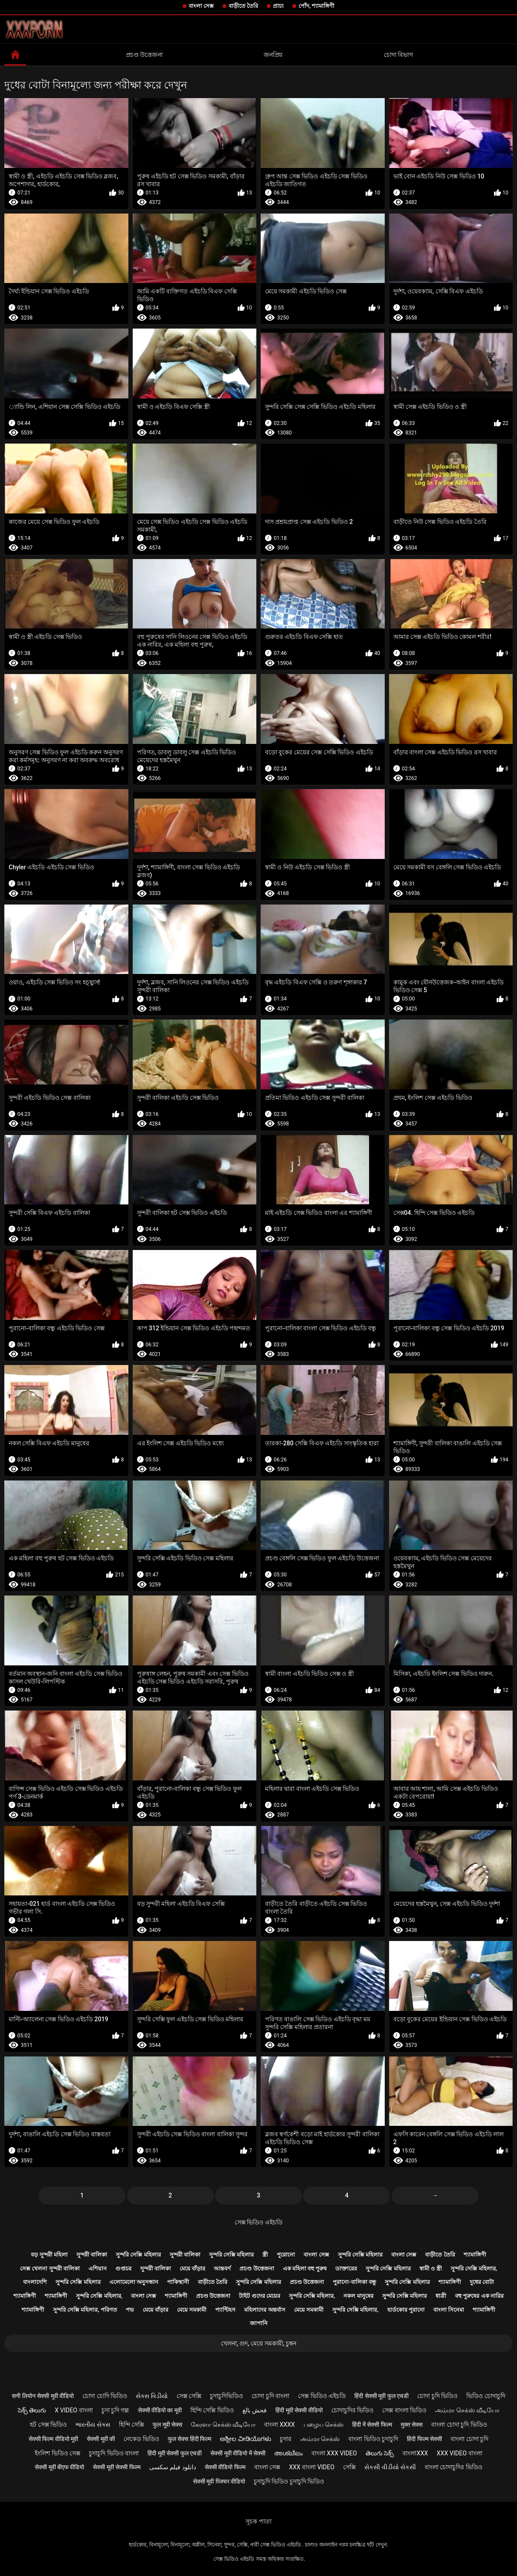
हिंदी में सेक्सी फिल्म (372, 2424)
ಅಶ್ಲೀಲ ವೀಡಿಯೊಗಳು (245, 2438)
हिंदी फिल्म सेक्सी (424, 2438)
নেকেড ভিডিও (141, 2438)
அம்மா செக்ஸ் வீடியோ (467, 2410)
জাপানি (259, 2323)
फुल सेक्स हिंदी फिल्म (189, 2438)
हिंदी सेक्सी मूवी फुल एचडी (381, 2395)
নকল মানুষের (358, 2296)
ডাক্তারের (346, 2268)
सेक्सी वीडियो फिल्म (225, 2467)
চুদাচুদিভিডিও (226, 2395)
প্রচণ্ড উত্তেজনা (144, 54)
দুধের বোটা (482, 2282)
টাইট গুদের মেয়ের (259, 2296)
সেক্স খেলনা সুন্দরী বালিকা (50, 2268)
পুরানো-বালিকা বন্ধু (354, 2282)
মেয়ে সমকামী (191, 2309)
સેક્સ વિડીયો (151, 2395)
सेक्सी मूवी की (101, 2438)
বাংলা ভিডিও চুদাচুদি (373, 2438)
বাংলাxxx (415, 2453)
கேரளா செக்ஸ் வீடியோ (223, 2424)
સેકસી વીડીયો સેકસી (390, 2467)
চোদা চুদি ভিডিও (437, 2395)
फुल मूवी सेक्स (167, 2424)
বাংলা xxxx (279, 2424)
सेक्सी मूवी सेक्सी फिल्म (116, 2467)
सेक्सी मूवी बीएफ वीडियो (59, 2467)
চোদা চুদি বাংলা (270, 2395)
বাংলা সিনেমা (448, 2309)
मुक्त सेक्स (411, 2424)
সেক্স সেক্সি (189, 2395)
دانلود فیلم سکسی (172, 2467)
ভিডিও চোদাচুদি (485, 2395)
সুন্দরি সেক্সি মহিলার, (474, 2268)
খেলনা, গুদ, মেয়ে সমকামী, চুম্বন (258, 2343)
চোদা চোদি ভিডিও (104, 2395)
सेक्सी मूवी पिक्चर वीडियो (219, 2481)
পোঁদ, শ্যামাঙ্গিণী (316, 6)
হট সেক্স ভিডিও (48, 2424)
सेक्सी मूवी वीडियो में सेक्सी (237, 2453)
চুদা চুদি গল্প (115, 2410)
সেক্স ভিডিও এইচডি (258, 2222)
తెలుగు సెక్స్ (380, 2453)
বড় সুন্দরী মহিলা (49, 2254)
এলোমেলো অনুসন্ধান (133, 2282)
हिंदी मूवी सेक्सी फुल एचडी (174, 2453)
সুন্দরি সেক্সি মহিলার (138, 2254)
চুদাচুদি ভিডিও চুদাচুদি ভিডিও (289, 2481)
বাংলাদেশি (35, 2282)
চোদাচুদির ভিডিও (352, 2410)
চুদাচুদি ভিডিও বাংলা (114, 2453)
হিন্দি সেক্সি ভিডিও (212, 2410)
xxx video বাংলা (459, 2453)
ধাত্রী (440, 2296)
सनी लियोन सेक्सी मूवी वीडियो (43, 2395)
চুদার (285, 2438)
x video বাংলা (73, 2410)
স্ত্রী (265, 2254)
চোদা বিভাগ (398, 54)
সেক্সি (349, 2467)
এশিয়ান (97, 2268)
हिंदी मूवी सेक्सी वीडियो (298, 2410)
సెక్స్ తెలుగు (32, 2410)
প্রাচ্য (278, 6)
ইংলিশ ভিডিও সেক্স (57, 2453)
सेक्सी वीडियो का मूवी (160, 2410)
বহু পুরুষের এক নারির (479, 2296)
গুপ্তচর (123, 2268)
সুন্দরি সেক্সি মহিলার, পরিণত (85, 2309)
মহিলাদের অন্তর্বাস (264, 2309)
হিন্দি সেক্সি (131, 2424)
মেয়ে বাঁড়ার (192, 2268)
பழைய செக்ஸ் (324, 2424)
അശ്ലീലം (288, 2453)
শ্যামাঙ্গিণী (475, 2254)
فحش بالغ (254, 2410)
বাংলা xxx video (334, 2453)
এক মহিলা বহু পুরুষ (305, 2268)
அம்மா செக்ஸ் (320, 2438)
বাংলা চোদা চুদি (469, 2438)
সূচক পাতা (258, 2521)
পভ (130, 2309)
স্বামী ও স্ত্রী (430, 2268)
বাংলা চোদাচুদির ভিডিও (453, 2467)
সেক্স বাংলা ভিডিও (404, 2410)
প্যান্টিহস (225, 2309)
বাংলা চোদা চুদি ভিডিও (459, 2424)
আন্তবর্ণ (222, 2268)
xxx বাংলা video (311, 2467)
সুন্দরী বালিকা (91, 2254)
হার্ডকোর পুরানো (406, 2309)
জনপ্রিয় (273, 54)
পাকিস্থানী (178, 2282)
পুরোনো (286, 2254)
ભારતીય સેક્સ (92, 2424)
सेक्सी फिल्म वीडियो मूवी (53, 2438)
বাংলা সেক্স (201, 6)
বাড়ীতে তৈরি (243, 6)
